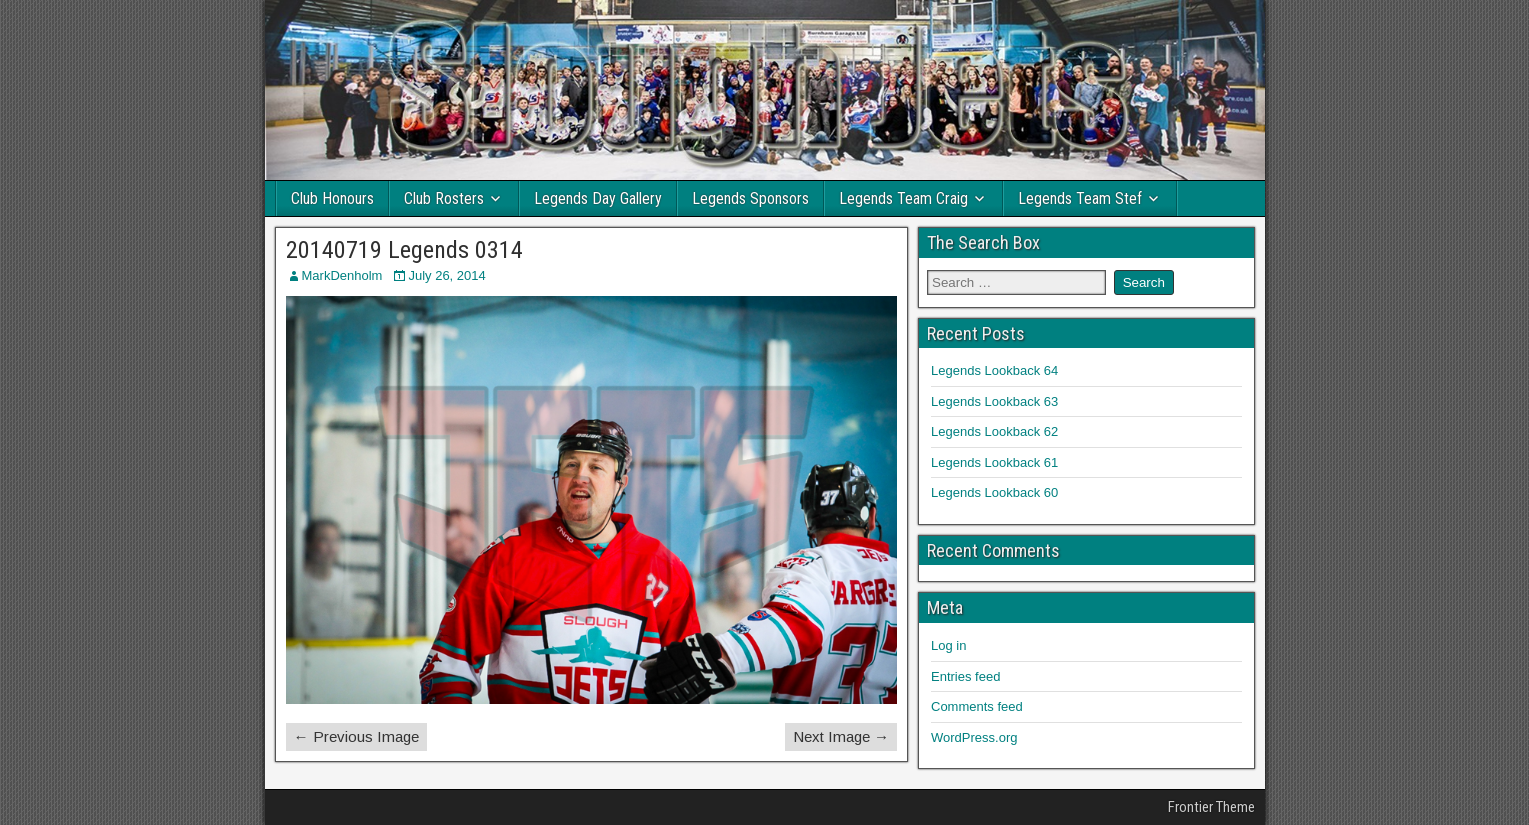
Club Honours (332, 198)
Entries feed (965, 676)
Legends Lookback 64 (994, 370)
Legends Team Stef (1080, 198)
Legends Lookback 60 (994, 492)
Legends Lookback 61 (994, 462)
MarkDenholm (342, 275)
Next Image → (841, 736)
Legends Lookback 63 (994, 401)
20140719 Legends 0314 (404, 250)
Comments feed (977, 706)
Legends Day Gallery (598, 198)
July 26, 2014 (446, 275)
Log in (948, 645)
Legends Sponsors (750, 198)
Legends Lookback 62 (994, 431)
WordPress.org (974, 737)
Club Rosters (444, 198)
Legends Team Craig (903, 198)
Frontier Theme (1211, 807)
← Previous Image (356, 736)
